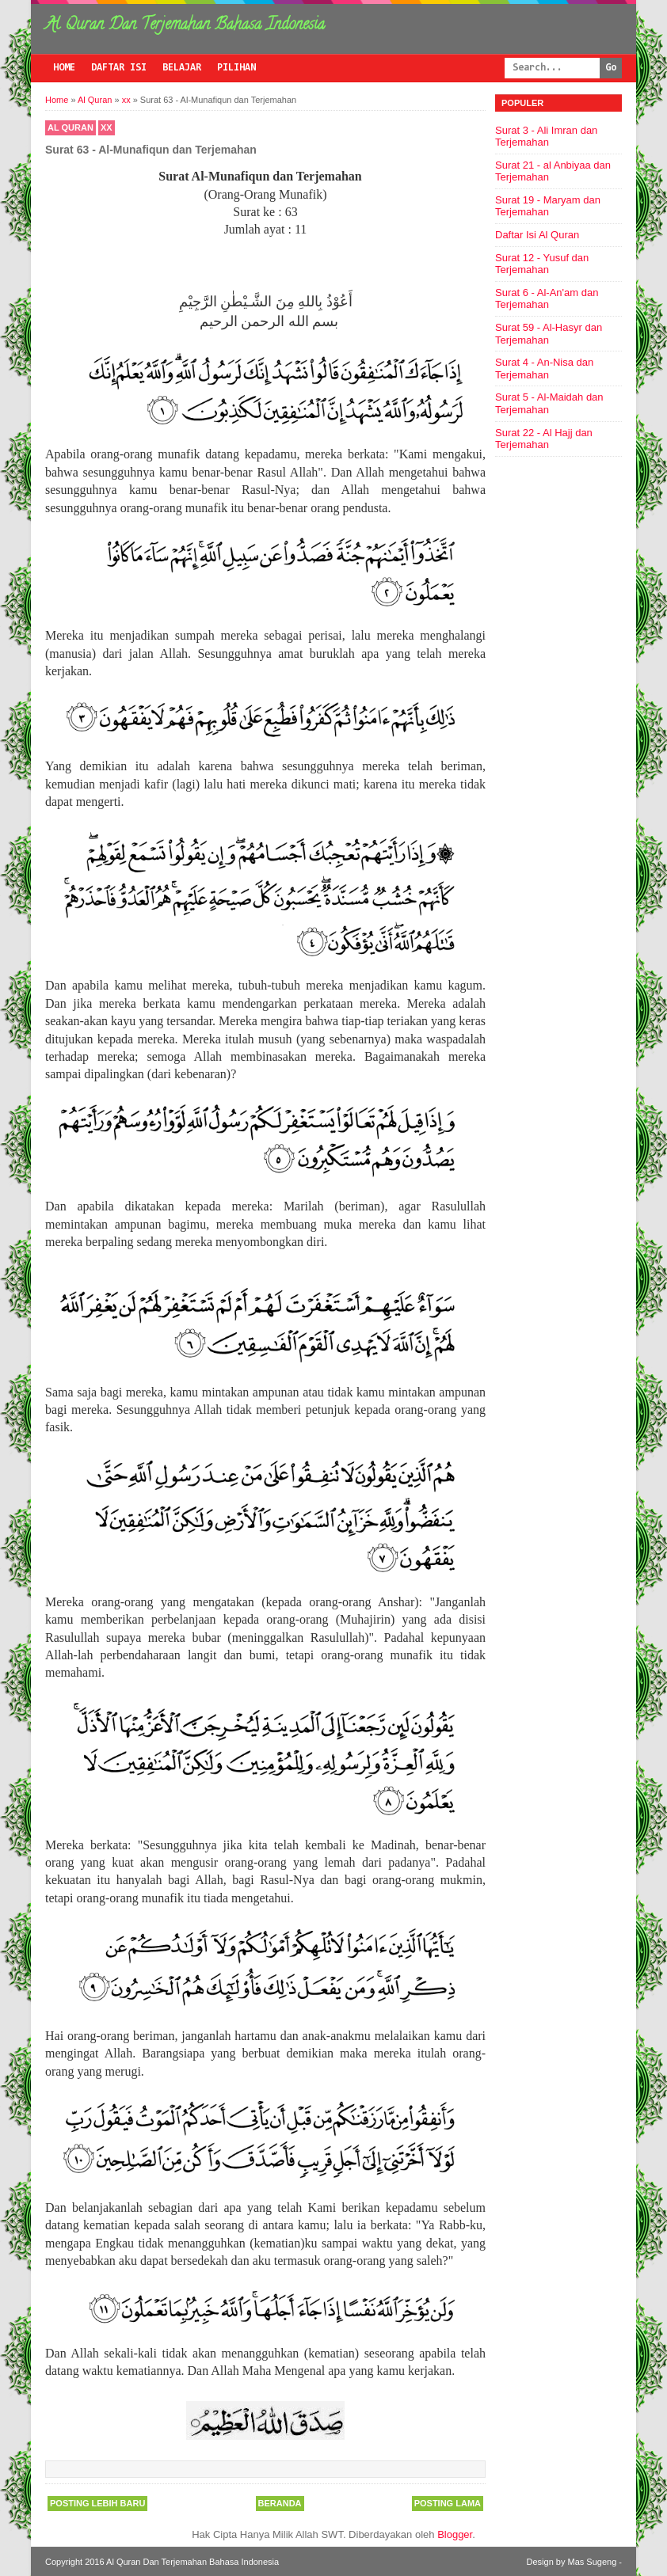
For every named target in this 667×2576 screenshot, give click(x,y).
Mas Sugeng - (595, 2562)
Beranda (280, 2503)
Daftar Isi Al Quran (537, 235)
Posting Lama (447, 2503)
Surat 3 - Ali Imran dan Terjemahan (546, 136)
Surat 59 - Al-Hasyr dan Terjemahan (548, 333)
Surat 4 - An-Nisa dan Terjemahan (544, 368)
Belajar (181, 68)
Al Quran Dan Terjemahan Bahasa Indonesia (185, 25)
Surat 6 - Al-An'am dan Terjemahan (546, 299)
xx (106, 127)
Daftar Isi (119, 68)
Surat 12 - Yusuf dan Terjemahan (542, 264)
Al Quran (70, 127)
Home (64, 68)
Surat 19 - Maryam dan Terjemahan (547, 206)
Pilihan (236, 68)
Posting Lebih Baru (97, 2503)
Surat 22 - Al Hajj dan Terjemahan (544, 439)
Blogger (454, 2534)
